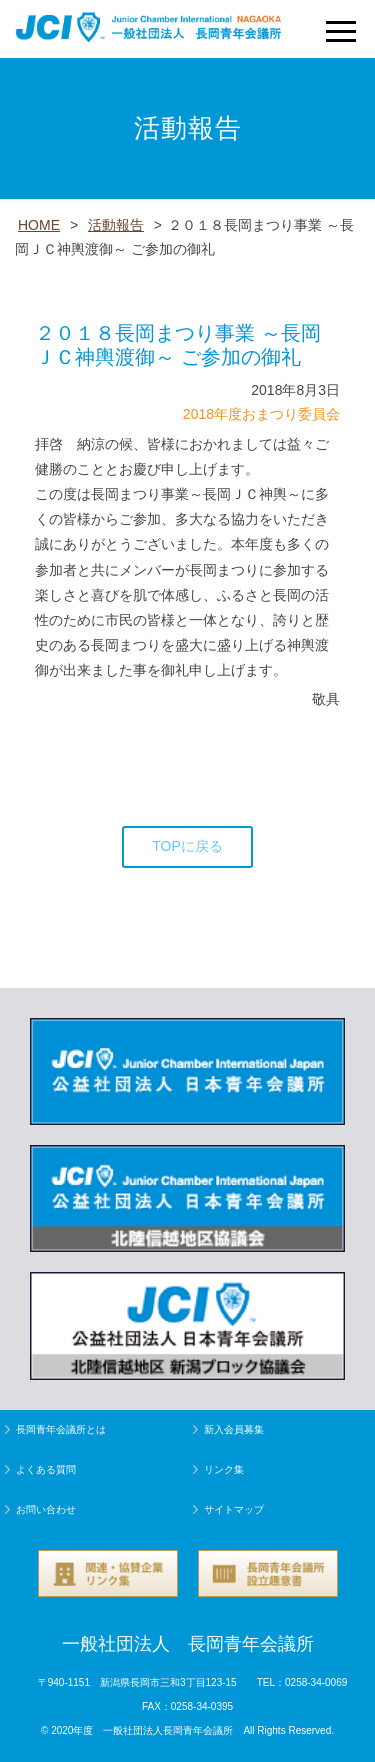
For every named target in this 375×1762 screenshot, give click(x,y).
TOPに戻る (187, 846)
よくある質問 (46, 1469)
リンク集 (224, 1469)
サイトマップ (234, 1509)
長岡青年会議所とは (61, 1429)
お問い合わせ (46, 1509)
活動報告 (116, 225)
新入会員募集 (234, 1429)
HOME (39, 225)
